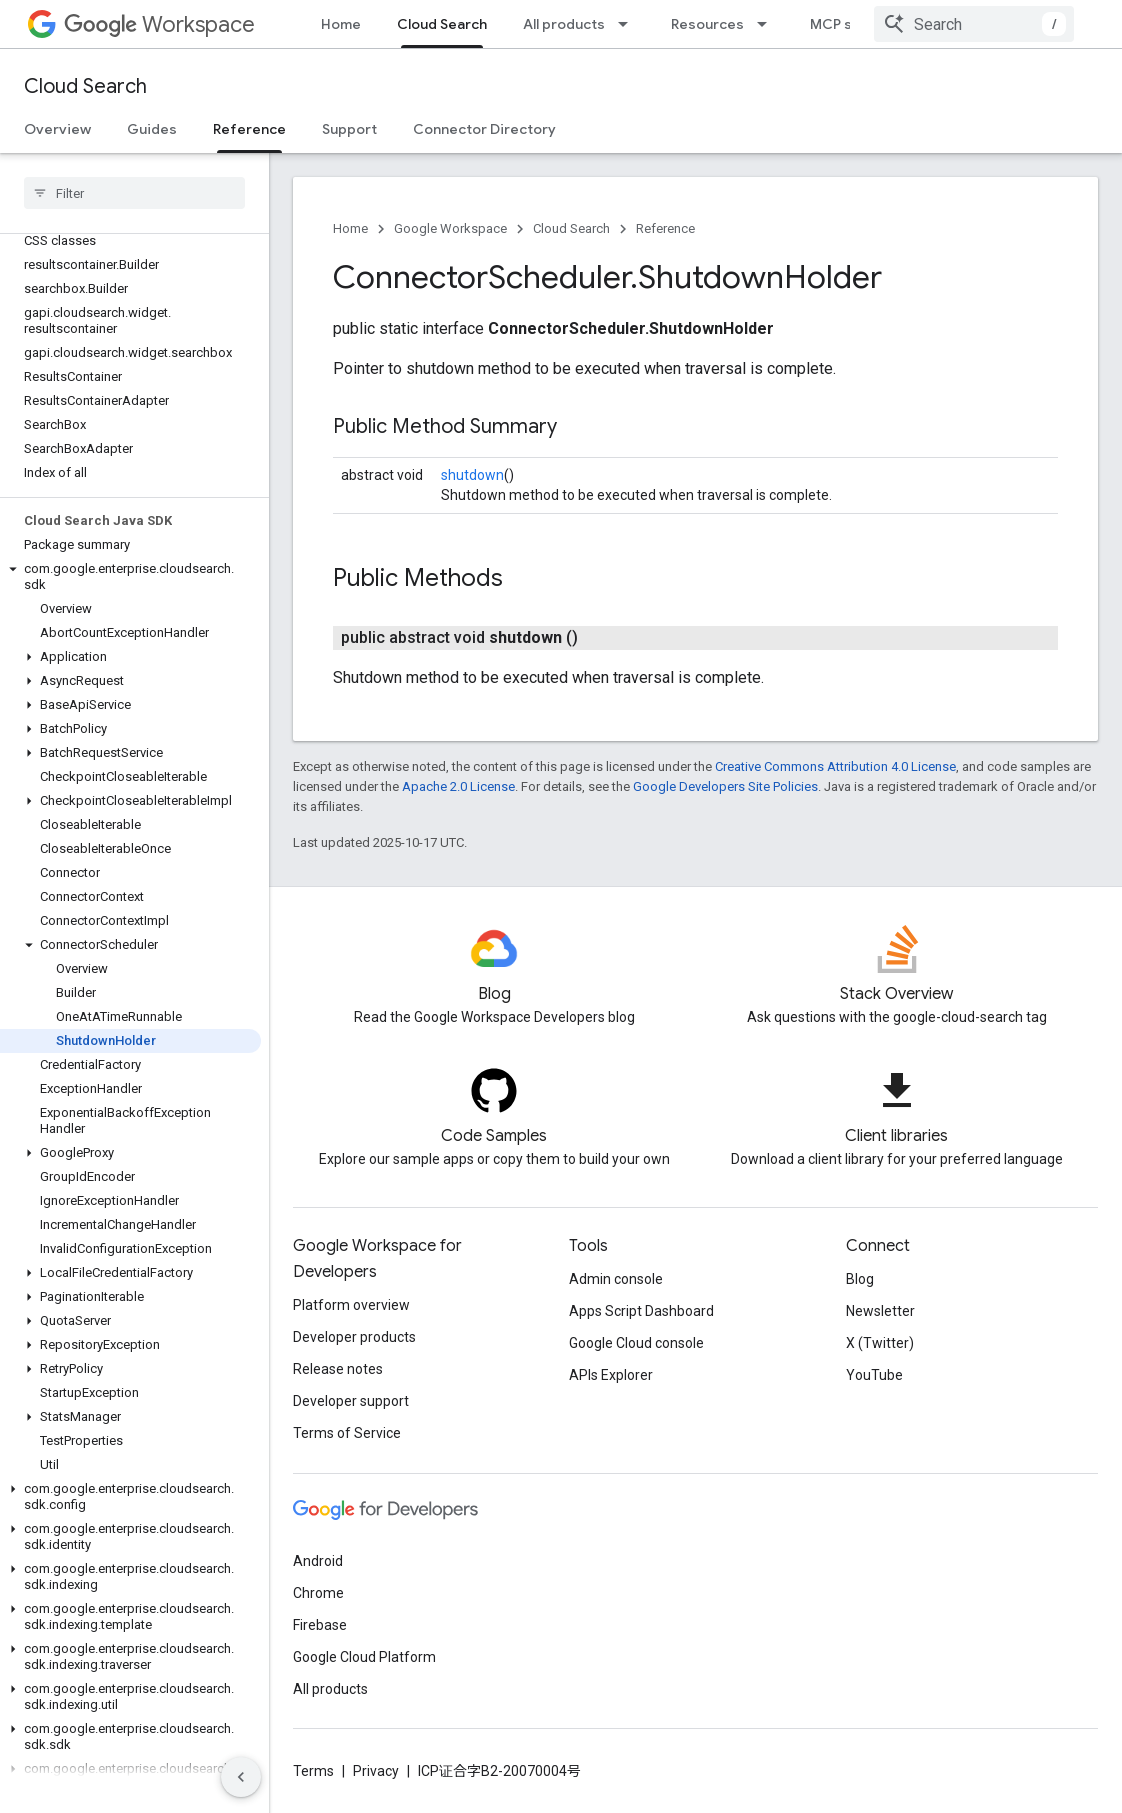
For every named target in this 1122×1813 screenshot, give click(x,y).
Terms (313, 1771)
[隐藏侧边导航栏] (241, 1777)
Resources (707, 24)
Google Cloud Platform (364, 1657)
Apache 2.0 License (458, 786)
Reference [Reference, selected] (249, 129)
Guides (152, 129)
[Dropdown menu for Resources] (768, 24)
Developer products (354, 1337)
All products (564, 24)
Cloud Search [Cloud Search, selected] (442, 24)
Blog (860, 1279)
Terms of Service (347, 1433)
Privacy (376, 1771)
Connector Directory (484, 129)
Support (349, 129)
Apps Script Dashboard (641, 1311)
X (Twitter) (880, 1343)
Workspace (159, 24)
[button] (130, 577)
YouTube (874, 1375)
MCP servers (854, 24)
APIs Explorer (611, 1375)
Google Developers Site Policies (725, 786)
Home (341, 24)
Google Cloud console (636, 1343)
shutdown (472, 475)
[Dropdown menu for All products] (629, 24)
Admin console (616, 1279)
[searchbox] (134, 193)
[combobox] (974, 24)
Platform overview (351, 1305)
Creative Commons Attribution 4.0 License (835, 766)
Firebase (320, 1625)
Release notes (338, 1369)
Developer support (351, 1401)
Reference (665, 228)
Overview (57, 129)
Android (318, 1561)
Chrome (318, 1593)
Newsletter (880, 1311)
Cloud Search (85, 86)
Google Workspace (450, 228)
